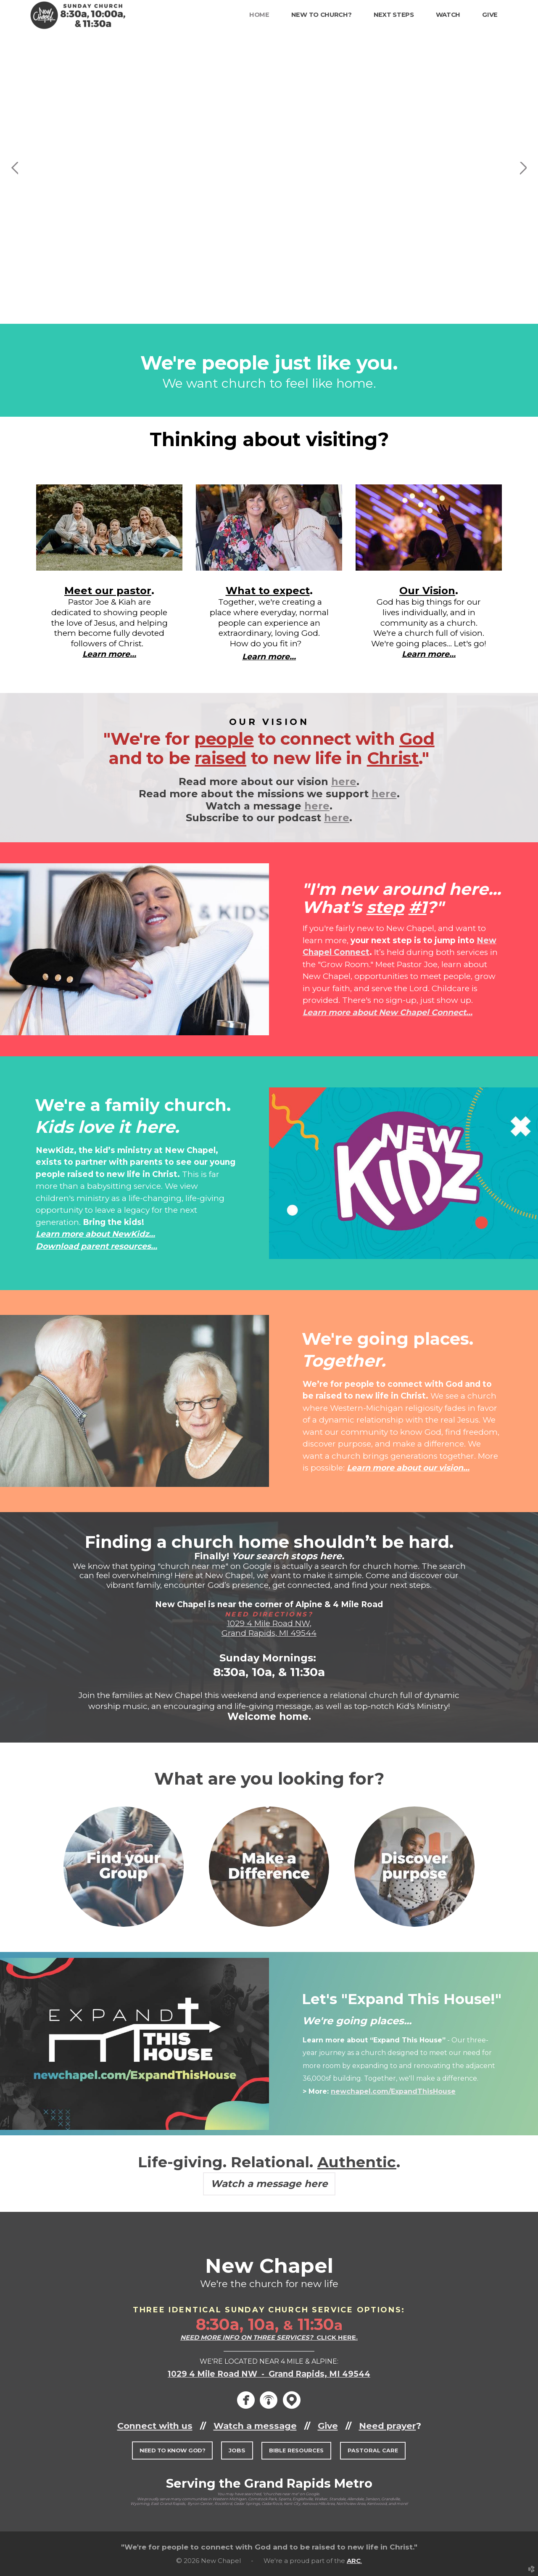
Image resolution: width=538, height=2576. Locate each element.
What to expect (268, 590)
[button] (172, 2450)
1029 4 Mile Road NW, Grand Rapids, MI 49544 (269, 1628)
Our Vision (427, 590)
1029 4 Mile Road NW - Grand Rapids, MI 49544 (269, 2374)
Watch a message (255, 2425)
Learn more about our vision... (408, 1468)
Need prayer (387, 2425)
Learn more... (109, 654)
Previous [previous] (14, 168)
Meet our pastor (107, 590)
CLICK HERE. (269, 2337)
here (343, 781)
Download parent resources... (96, 1246)
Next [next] (523, 168)
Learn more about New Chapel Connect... (387, 1012)
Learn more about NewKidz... (95, 1234)
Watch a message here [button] (269, 2184)
